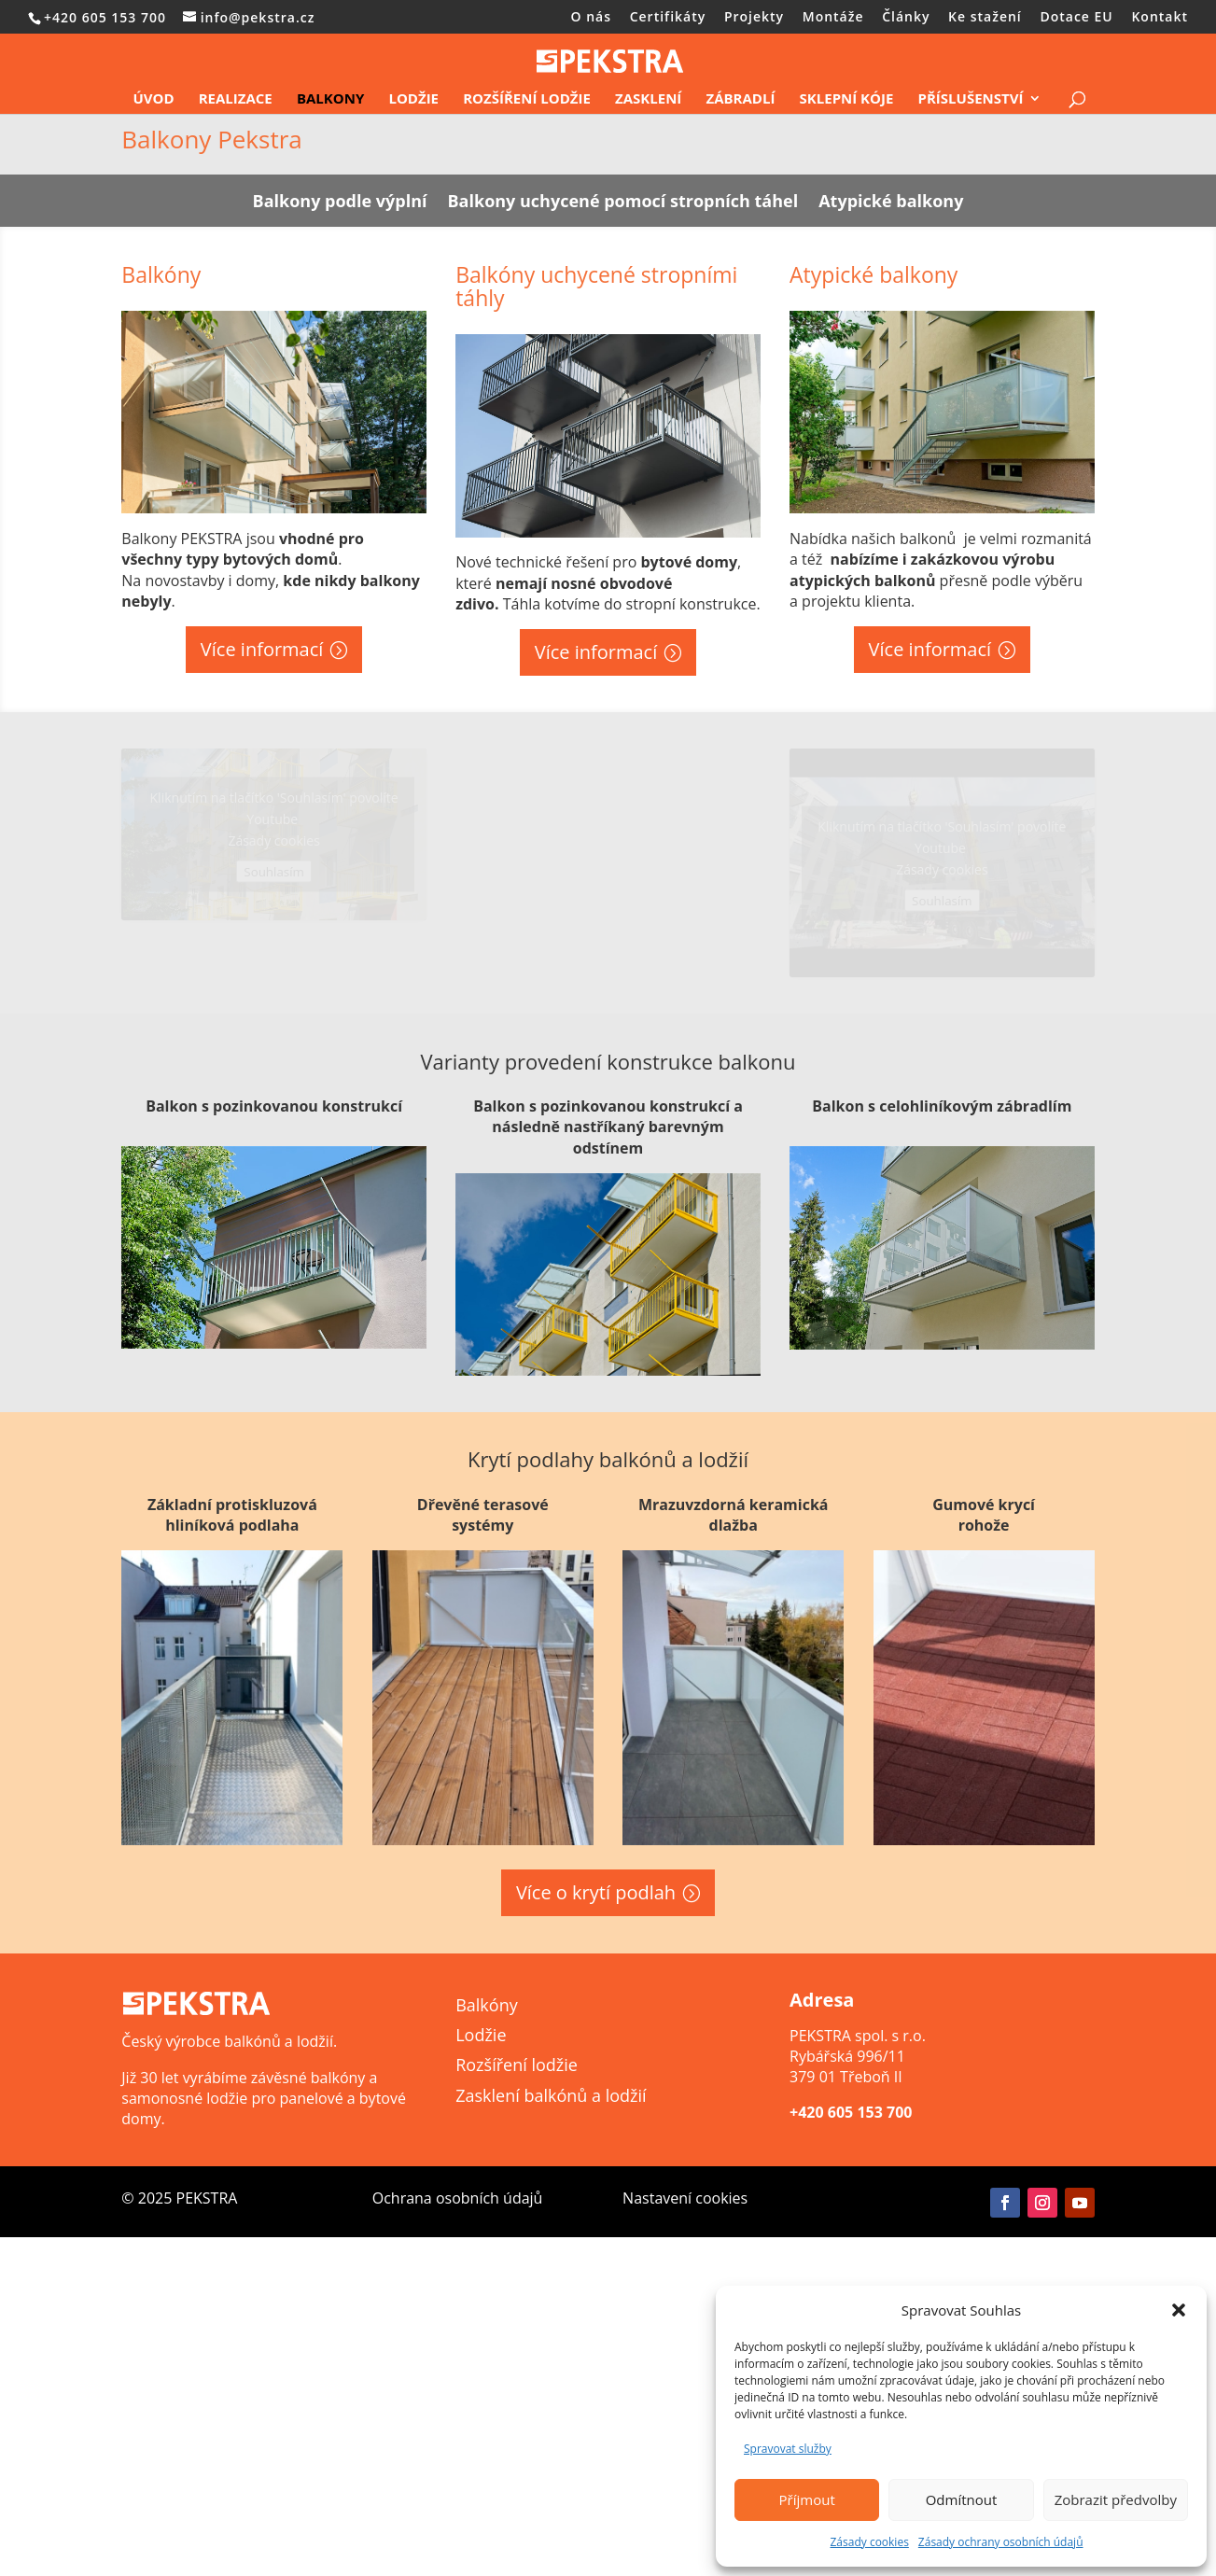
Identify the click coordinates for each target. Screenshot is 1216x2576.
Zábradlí (740, 99)
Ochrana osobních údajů (457, 2198)
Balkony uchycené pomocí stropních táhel (623, 203)
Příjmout (807, 2499)
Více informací (262, 649)
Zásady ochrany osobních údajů (1000, 2542)
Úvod (153, 99)
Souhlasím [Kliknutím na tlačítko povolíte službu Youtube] (274, 871)
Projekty (754, 17)
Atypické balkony (890, 203)
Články (905, 17)
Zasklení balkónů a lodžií (550, 2095)
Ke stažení (985, 17)
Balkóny (486, 2005)
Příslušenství (971, 99)
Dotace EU (1076, 17)
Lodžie (413, 99)
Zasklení (648, 99)
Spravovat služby (788, 2449)
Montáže (833, 17)
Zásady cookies (869, 2542)
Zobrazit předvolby (1116, 2499)
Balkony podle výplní (340, 203)
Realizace (236, 99)
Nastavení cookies (685, 2198)
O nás (591, 17)
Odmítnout (962, 2499)
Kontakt (1159, 17)
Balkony (330, 99)
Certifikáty (668, 17)
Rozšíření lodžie (527, 99)
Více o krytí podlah (596, 1892)
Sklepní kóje (847, 99)
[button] (1178, 2310)
